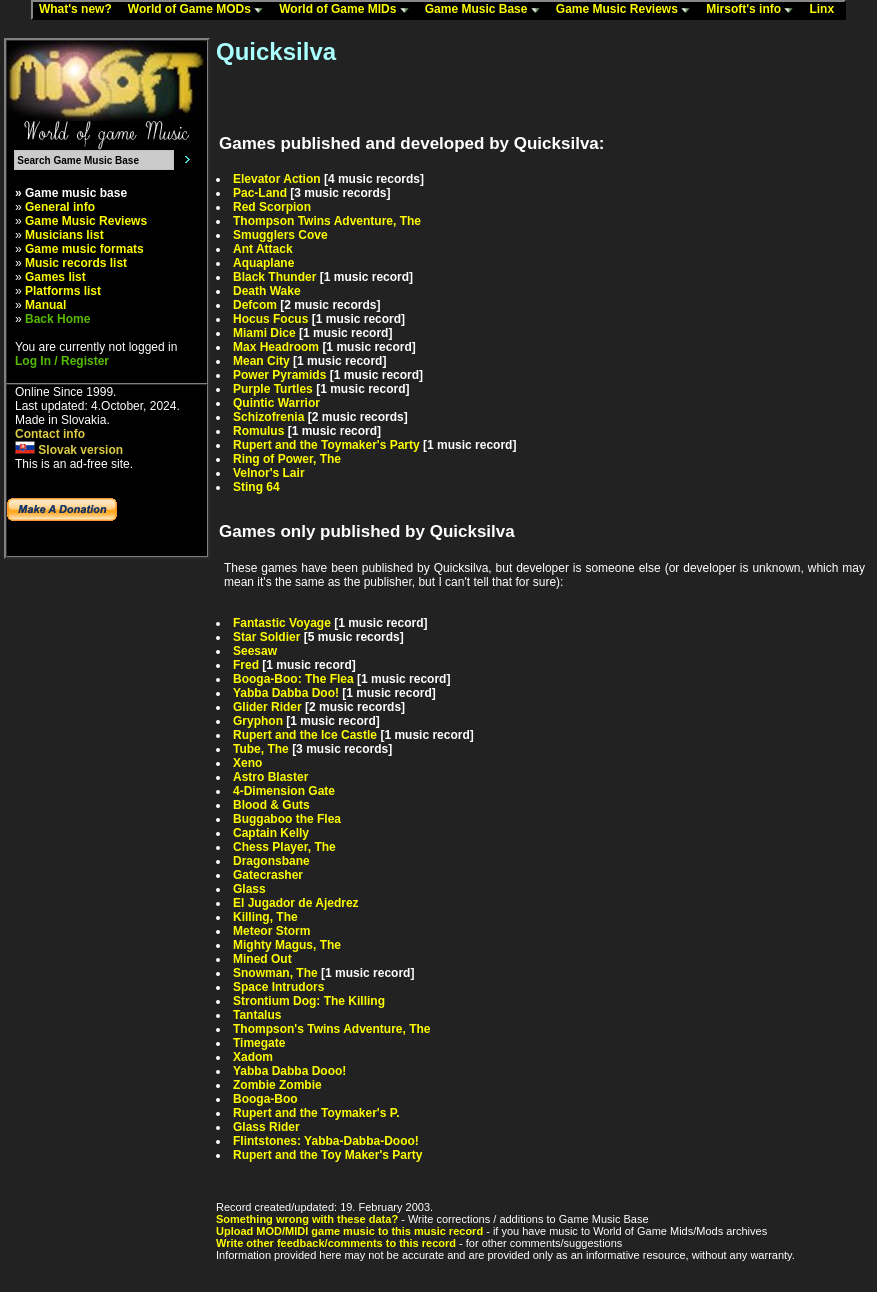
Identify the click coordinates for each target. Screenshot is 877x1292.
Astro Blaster (270, 777)
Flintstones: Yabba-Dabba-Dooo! (326, 1141)
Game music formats (84, 249)
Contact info (50, 434)
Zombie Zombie (277, 1085)
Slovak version (69, 450)
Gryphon (258, 721)
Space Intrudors (278, 987)
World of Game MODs (200, 10)
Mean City (261, 361)
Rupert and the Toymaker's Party (326, 445)
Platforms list (63, 291)
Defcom (255, 305)
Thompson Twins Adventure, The (327, 221)
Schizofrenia (268, 417)
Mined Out (262, 959)
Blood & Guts (271, 805)
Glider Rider (267, 707)
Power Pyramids (279, 375)
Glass (249, 889)
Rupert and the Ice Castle (305, 735)
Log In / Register (62, 361)
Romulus (258, 431)
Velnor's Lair (269, 473)
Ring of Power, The (287, 459)
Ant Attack (263, 249)
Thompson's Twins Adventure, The (332, 1029)
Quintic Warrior (276, 403)
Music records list (76, 263)
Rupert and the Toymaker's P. (316, 1113)
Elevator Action (277, 179)
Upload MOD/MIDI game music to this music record (349, 1231)
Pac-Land (260, 193)
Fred (246, 665)
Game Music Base (487, 10)
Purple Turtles (273, 389)
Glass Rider (266, 1127)
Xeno (247, 763)
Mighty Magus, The (287, 945)
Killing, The (265, 917)
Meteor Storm (271, 931)
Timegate (259, 1043)
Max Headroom (276, 347)
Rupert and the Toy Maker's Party (327, 1155)
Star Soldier (266, 637)
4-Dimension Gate (284, 791)
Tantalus (257, 1015)
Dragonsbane (271, 861)
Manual (45, 305)
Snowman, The (275, 973)
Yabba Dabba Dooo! (289, 1071)
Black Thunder (274, 277)
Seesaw (255, 651)
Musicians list (64, 235)
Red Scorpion (272, 207)
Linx (826, 10)
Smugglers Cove (280, 235)
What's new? (80, 10)
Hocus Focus (270, 319)
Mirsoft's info (754, 10)
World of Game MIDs (348, 10)
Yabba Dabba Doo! (286, 693)
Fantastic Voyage (282, 623)
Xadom (253, 1057)
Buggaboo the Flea (287, 819)
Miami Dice (264, 333)
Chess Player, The (284, 847)
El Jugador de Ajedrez (296, 903)
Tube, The (261, 749)
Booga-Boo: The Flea (293, 679)
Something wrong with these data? (307, 1219)
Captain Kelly (271, 833)
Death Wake (267, 291)
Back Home (57, 319)
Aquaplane (263, 263)
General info (60, 207)
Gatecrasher (268, 875)
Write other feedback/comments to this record (336, 1243)
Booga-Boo (265, 1099)
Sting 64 (256, 487)
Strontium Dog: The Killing (309, 1001)
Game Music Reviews (627, 10)
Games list (55, 277)
